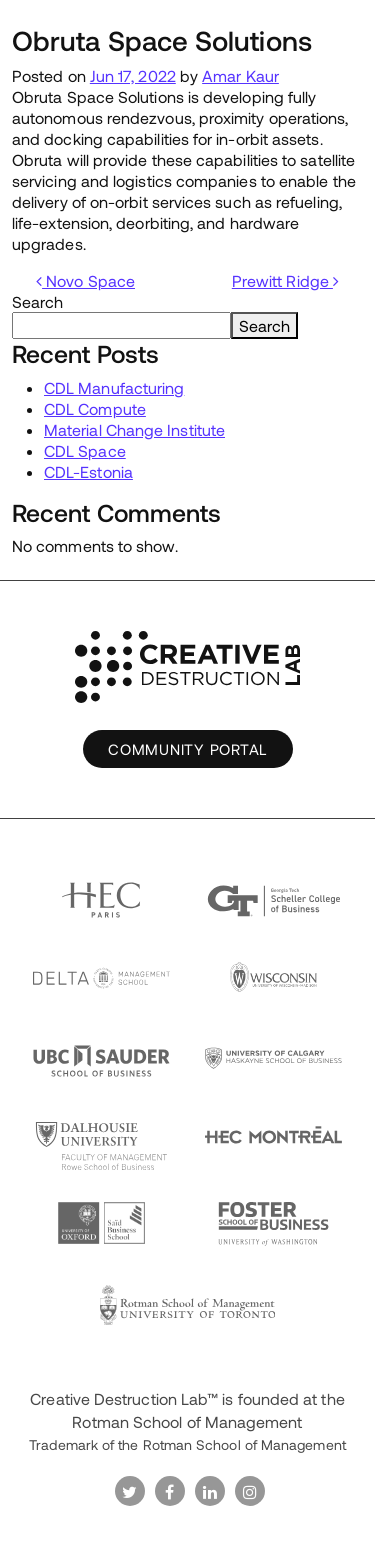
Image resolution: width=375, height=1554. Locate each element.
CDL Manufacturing (114, 387)
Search (37, 301)
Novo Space (85, 280)
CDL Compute (95, 408)
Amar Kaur (240, 75)
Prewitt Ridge (285, 280)
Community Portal (187, 749)
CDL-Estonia (88, 471)
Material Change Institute (134, 429)
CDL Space (85, 450)
